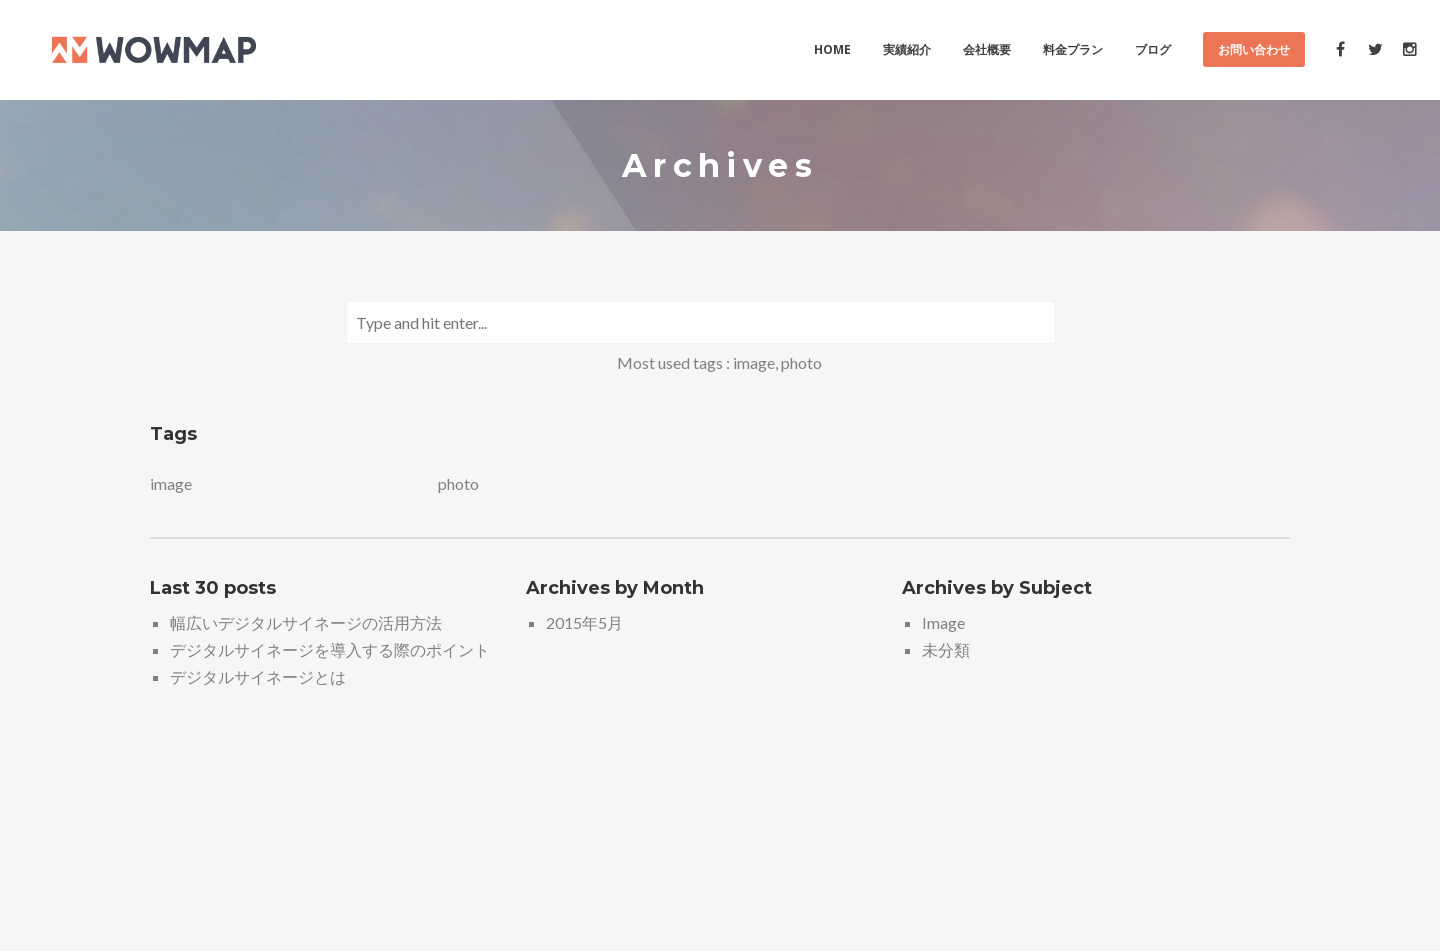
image (754, 362)
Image (943, 622)
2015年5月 (584, 622)
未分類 (946, 649)
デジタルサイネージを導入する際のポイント (330, 649)
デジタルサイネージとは (258, 676)
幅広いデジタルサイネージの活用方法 (306, 622)
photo (801, 362)
